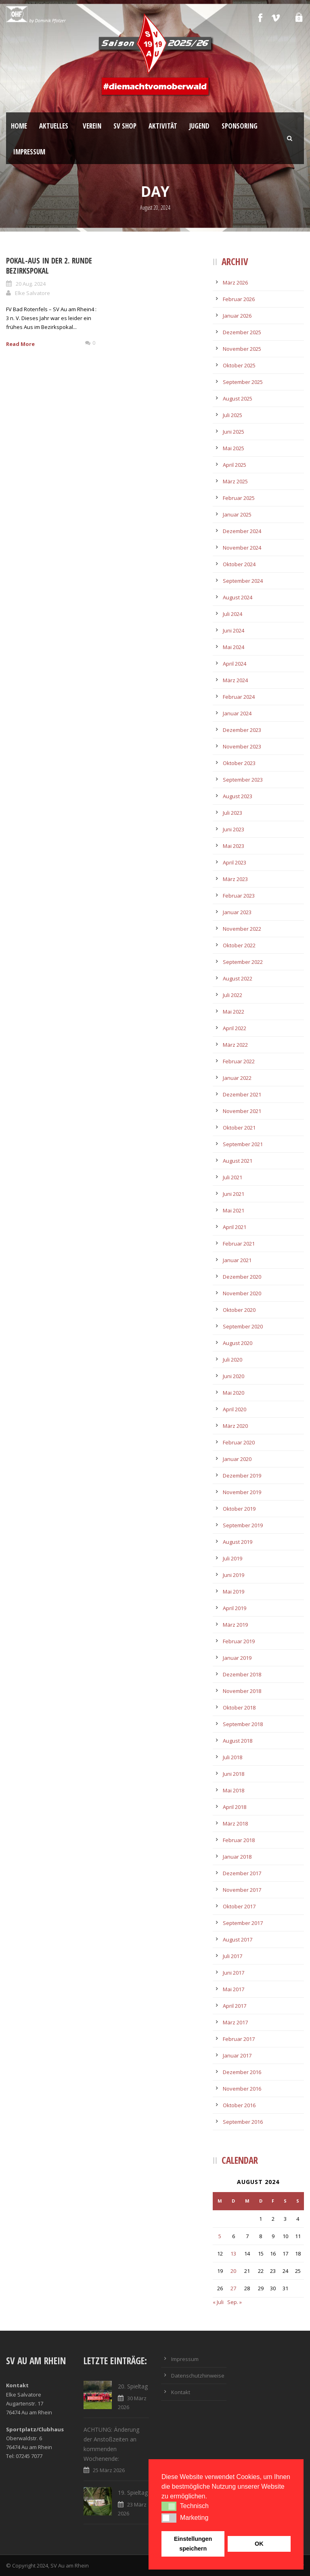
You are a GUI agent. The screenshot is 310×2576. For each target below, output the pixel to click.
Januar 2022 (237, 1077)
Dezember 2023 (242, 730)
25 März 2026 (109, 2470)
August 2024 (237, 597)
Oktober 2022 (239, 945)
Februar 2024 (239, 696)
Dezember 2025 (242, 332)
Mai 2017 (233, 1989)
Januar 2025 (237, 514)
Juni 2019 (233, 1575)
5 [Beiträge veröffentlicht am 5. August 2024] (219, 2236)
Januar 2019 (237, 1657)
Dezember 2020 (242, 1276)
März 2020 (235, 1425)
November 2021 (242, 1111)
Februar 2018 (239, 1840)
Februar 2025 (239, 498)
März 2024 (235, 680)
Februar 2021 (239, 1243)
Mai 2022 (233, 1011)
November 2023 (242, 746)
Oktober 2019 (239, 1508)
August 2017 (237, 1939)
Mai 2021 (233, 1210)
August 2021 (237, 1160)
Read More (20, 344)
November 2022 (242, 928)
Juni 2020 (233, 1376)
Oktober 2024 (239, 564)
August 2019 (237, 1541)
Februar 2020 (239, 1442)
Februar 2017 (239, 2039)
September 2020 (243, 1326)
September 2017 (243, 1923)
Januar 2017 (237, 2055)
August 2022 (237, 978)
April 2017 (234, 2005)
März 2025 (235, 481)
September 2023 (243, 779)
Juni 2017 (233, 1972)
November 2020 (242, 1293)
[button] (168, 2506)
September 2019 (243, 1525)
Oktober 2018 (239, 1707)
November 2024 (242, 547)
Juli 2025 (232, 415)
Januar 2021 (237, 1260)
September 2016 (243, 2121)
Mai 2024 (233, 647)
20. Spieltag (133, 2386)
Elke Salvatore (32, 293)
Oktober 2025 (239, 365)
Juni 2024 (233, 630)
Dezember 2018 (242, 1674)
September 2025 (243, 382)
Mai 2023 (233, 846)
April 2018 (234, 1807)
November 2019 (242, 1492)
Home (19, 126)
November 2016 (242, 2088)
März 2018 (235, 1823)
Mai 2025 (233, 448)
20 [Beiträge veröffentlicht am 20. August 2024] (233, 2271)
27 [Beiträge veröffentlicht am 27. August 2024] (233, 2288)
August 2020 (237, 1343)
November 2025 (242, 348)
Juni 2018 (233, 1773)
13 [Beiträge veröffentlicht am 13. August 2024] (233, 2253)
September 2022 (243, 961)
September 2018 (243, 1724)
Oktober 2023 (239, 763)
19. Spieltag (133, 2492)
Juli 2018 (232, 1757)
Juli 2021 (232, 1177)
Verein (92, 126)
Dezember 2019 (242, 1475)
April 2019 (234, 1608)
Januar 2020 (237, 1459)
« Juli (218, 2302)
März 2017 (235, 2022)
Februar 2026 (239, 299)
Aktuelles (53, 126)
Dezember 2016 (242, 2072)
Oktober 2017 (239, 1906)
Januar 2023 (237, 912)
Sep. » (234, 2302)
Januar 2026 (237, 315)
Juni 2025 (233, 431)
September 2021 (243, 1144)
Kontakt (180, 2392)
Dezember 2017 (242, 1873)
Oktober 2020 (239, 1309)
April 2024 (234, 663)
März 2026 (235, 282)
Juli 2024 (232, 614)
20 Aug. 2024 (31, 283)
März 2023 (235, 879)
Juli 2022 (232, 995)
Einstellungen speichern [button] (193, 2544)
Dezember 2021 (242, 1094)
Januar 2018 (237, 1856)
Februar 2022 (239, 1061)
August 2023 (237, 796)
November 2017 (242, 1889)
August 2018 (237, 1740)
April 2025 (234, 464)
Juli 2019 (232, 1558)
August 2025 (237, 398)
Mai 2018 (233, 1790)
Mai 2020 (233, 1392)
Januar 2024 (237, 713)
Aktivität (163, 126)
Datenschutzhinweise (197, 2375)
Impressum (29, 151)
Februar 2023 (239, 895)
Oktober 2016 (239, 2105)
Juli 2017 (232, 1956)
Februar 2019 (239, 1641)
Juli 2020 (232, 1359)
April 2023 (234, 862)
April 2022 (234, 1028)
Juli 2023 (232, 812)
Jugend (199, 126)
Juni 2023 (233, 829)
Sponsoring (240, 126)
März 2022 (235, 1044)
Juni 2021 (233, 1193)
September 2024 (243, 580)
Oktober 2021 (239, 1127)
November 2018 (242, 1691)
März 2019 (235, 1624)
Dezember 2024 (242, 531)
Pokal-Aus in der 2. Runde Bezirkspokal (49, 265)
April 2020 (234, 1409)
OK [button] (259, 2543)
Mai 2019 (233, 1591)
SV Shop (124, 126)
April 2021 (234, 1227)
